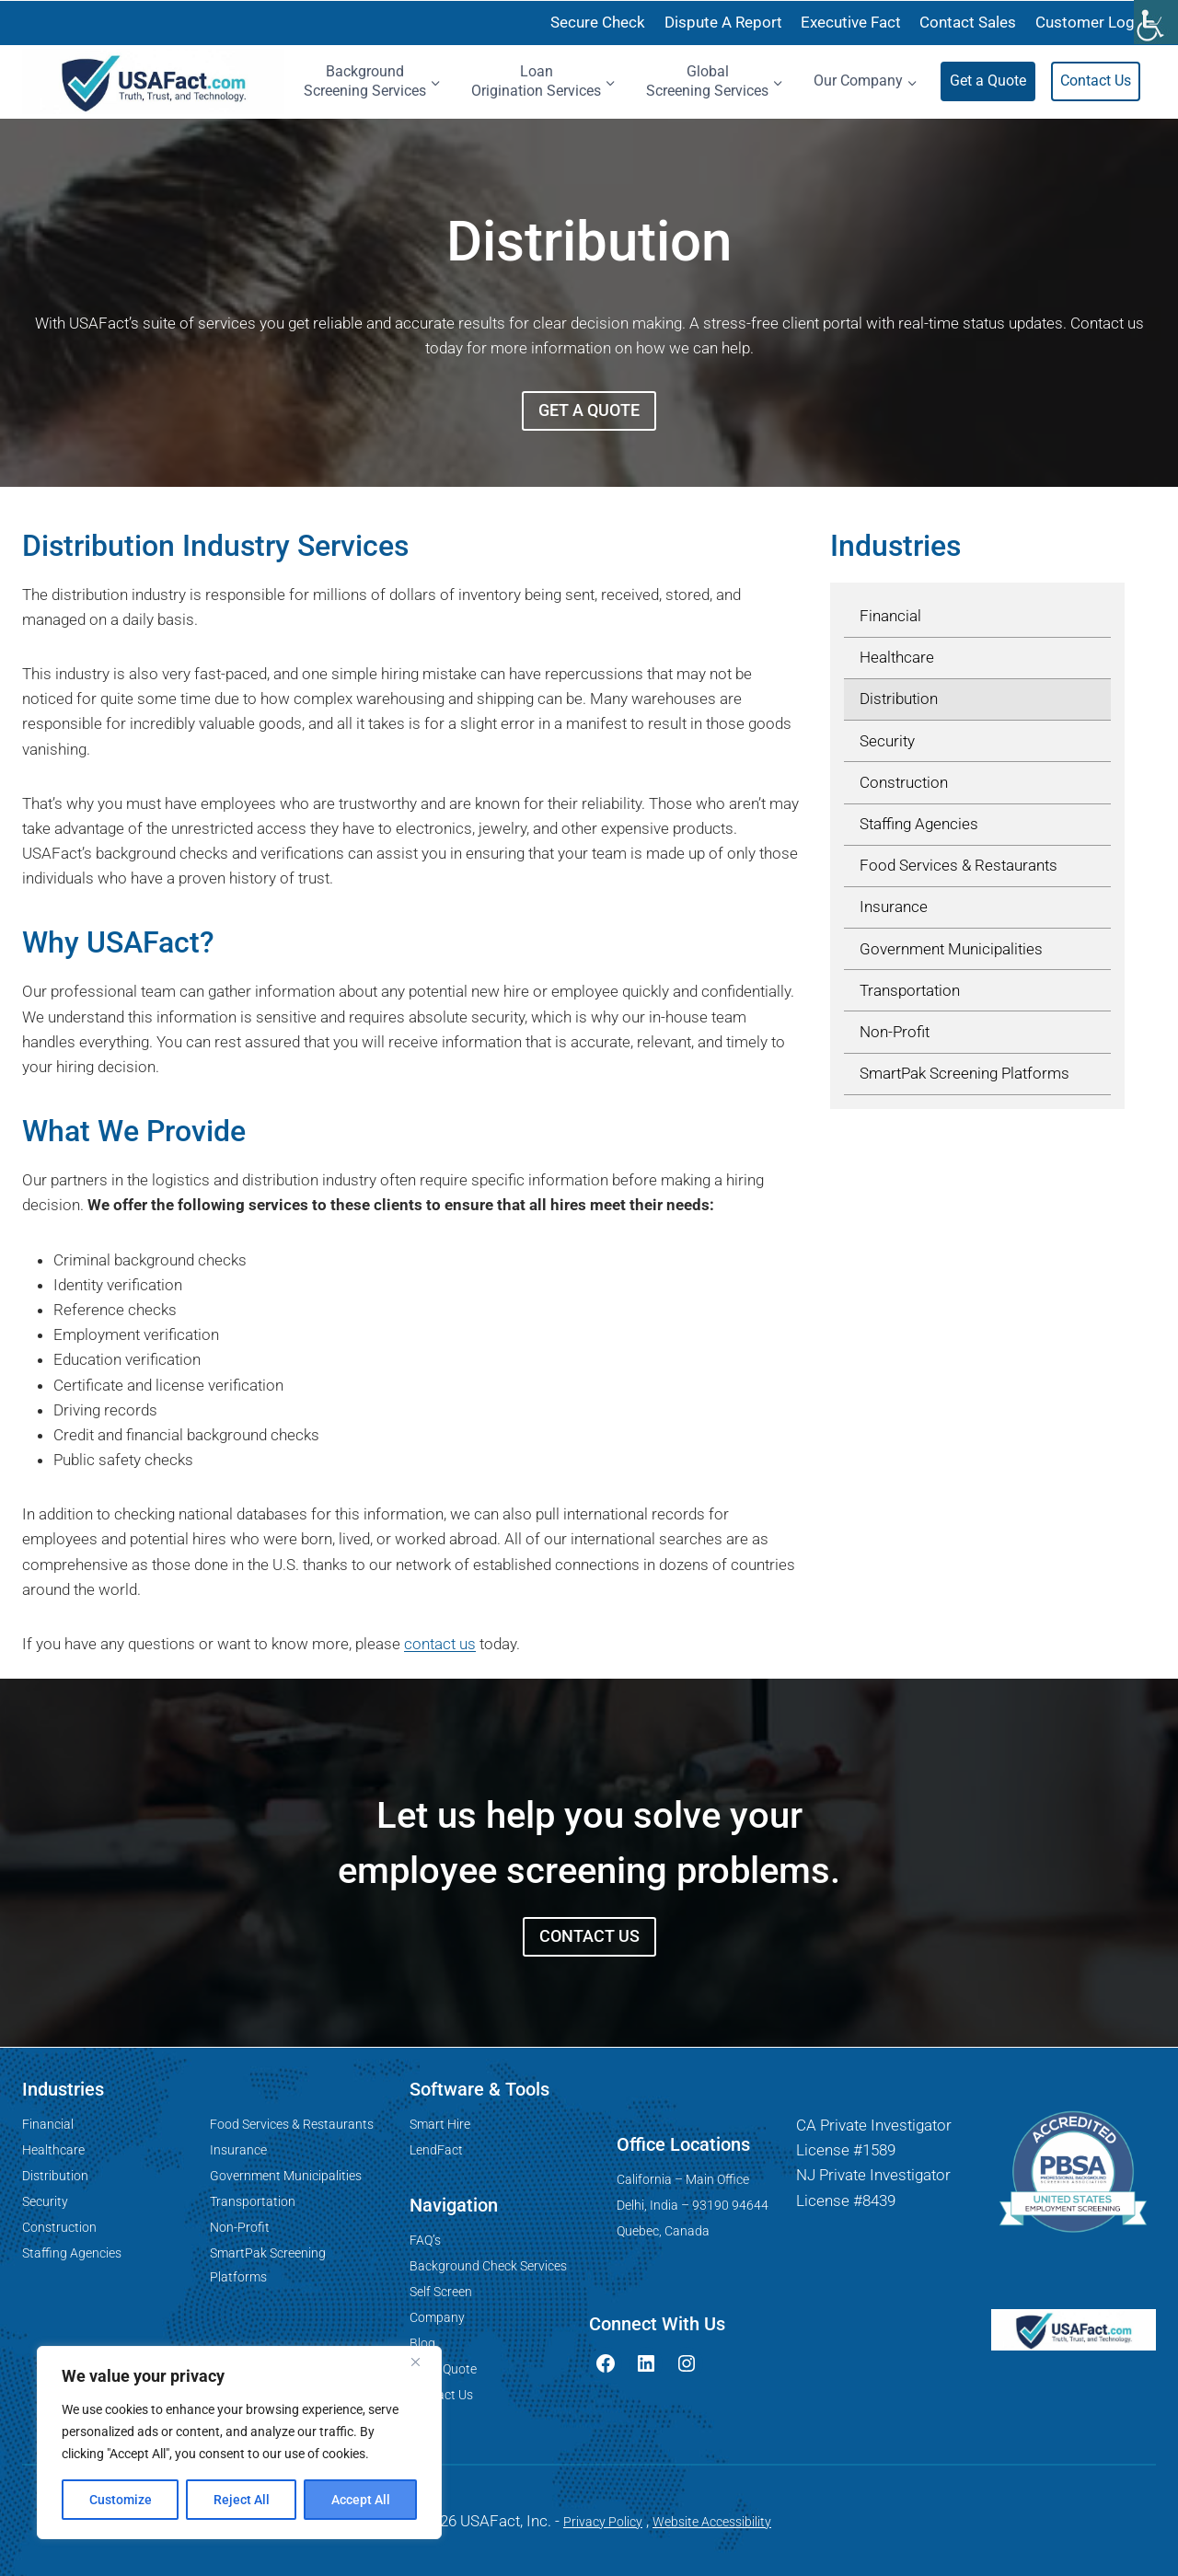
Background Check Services (488, 2265)
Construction (59, 2227)
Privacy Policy (602, 2521)
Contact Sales (967, 22)
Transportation (252, 2201)
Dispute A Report (723, 22)
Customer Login (1091, 22)
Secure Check (597, 22)
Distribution (55, 2175)
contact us (440, 1644)
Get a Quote (988, 80)
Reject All (242, 2499)
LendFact (436, 2150)
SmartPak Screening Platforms (268, 2264)
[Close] (422, 2362)
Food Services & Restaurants (292, 2124)
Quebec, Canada (663, 2231)
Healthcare (53, 2150)
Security (45, 2201)
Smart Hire (440, 2124)
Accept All (360, 2499)
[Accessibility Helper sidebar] (1156, 22)
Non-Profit (240, 2227)
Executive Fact (851, 22)
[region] (239, 2442)
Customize (120, 2499)
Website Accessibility (712, 2521)
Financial (48, 2124)
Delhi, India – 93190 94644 (692, 2205)
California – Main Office (683, 2179)
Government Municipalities (286, 2175)
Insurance (238, 2150)
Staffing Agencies (71, 2253)
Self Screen (441, 2291)
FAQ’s (425, 2240)
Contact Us (1095, 80)
